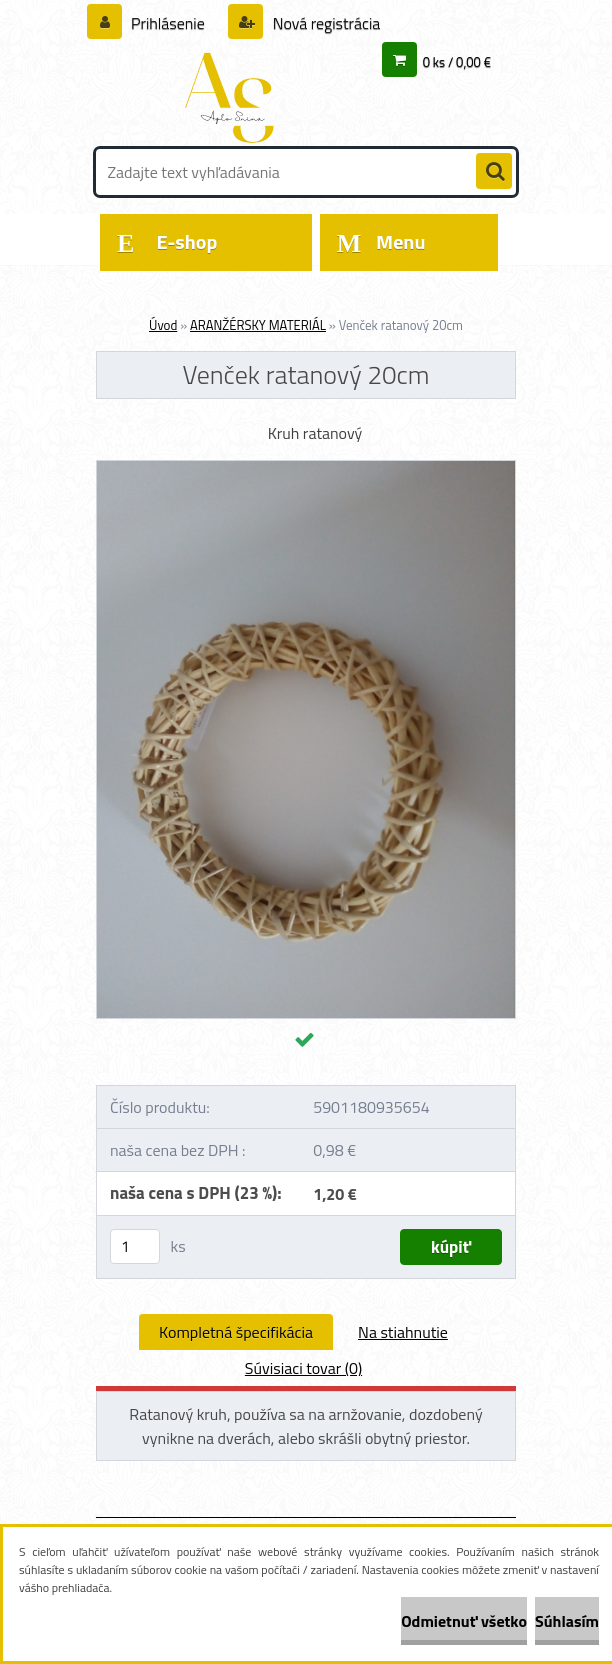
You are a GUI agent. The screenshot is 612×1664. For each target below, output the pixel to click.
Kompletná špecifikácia (236, 1332)
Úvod (163, 325)
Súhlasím (567, 1621)
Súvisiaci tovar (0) (303, 1368)
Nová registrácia (324, 23)
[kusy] (135, 1246)
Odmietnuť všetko (464, 1621)
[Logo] (233, 97)
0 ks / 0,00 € (457, 62)
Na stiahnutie (403, 1332)
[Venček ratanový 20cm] (306, 469)
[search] (494, 172)
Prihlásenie (168, 23)
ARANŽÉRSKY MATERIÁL (258, 325)
